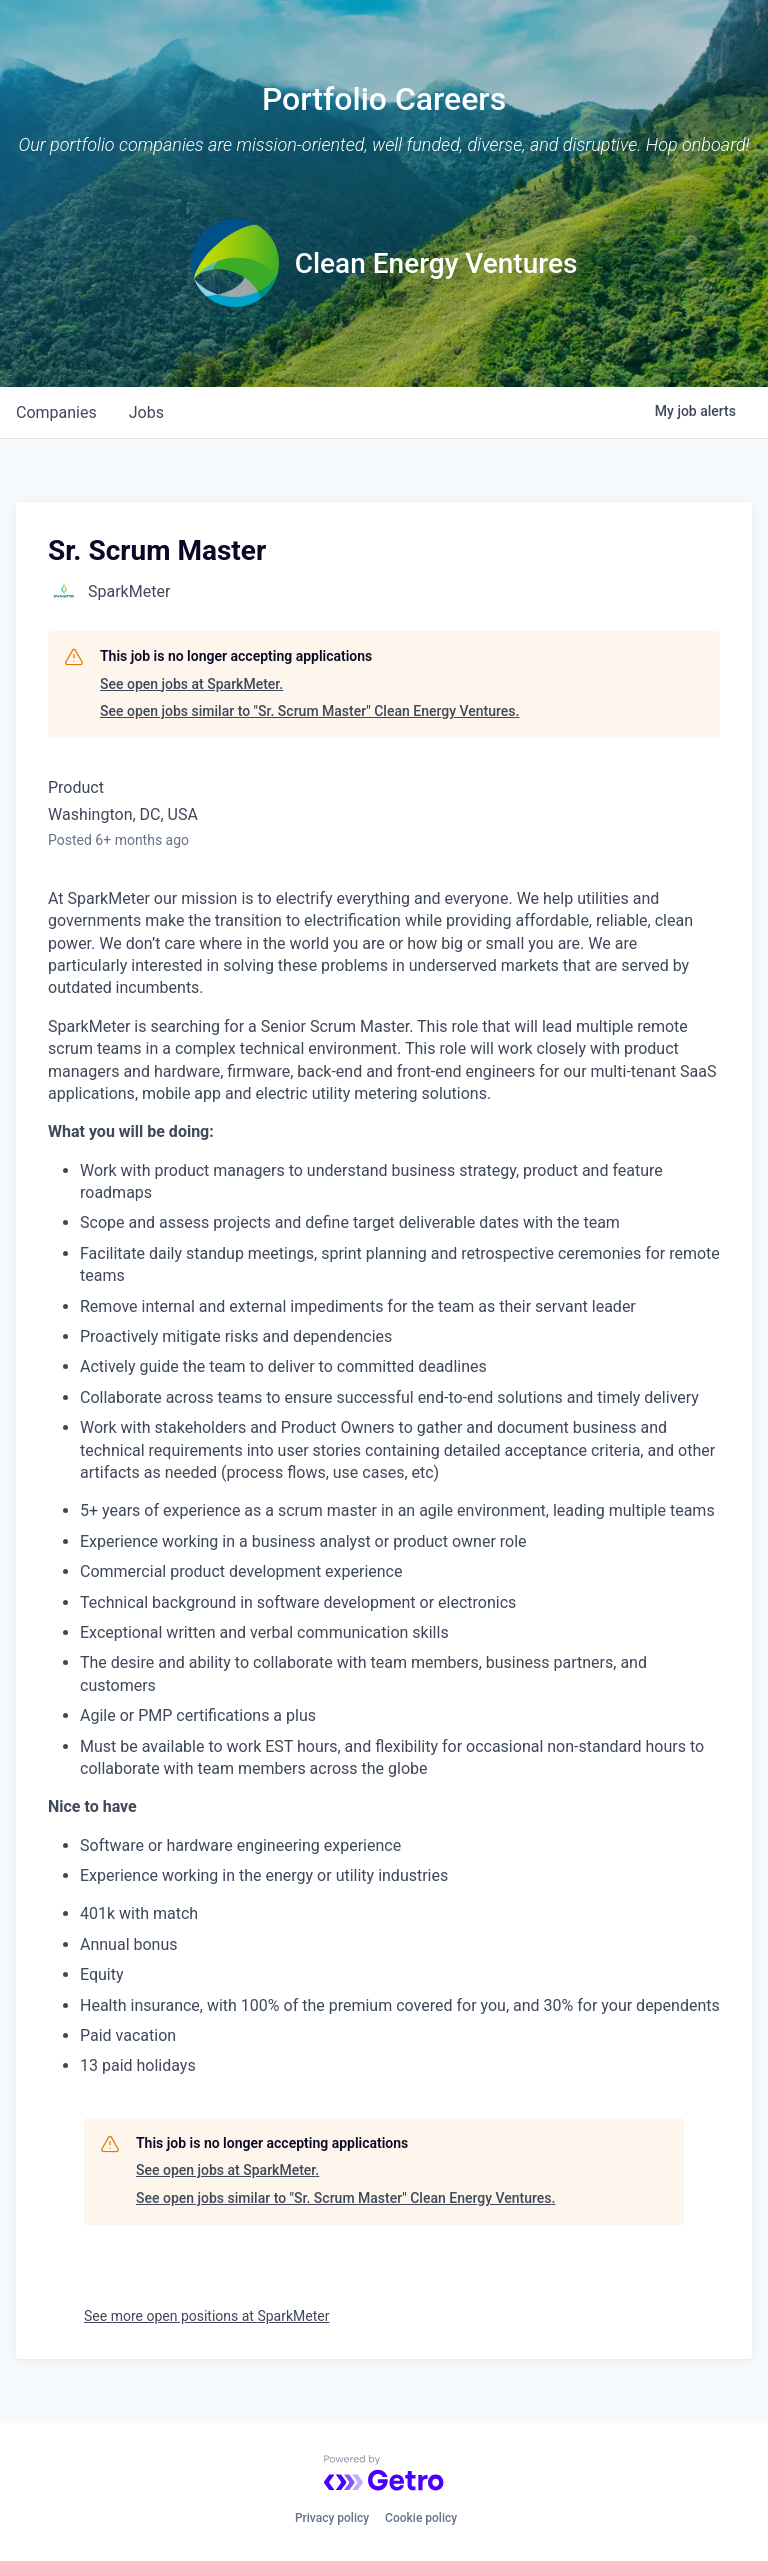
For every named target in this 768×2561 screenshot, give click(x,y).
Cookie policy (421, 2518)
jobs (146, 412)
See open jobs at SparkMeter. (191, 684)
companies (56, 412)
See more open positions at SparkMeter (206, 2316)
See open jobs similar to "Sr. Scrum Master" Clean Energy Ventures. (309, 711)
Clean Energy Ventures (436, 263)
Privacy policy (332, 2518)
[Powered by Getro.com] (384, 2473)
